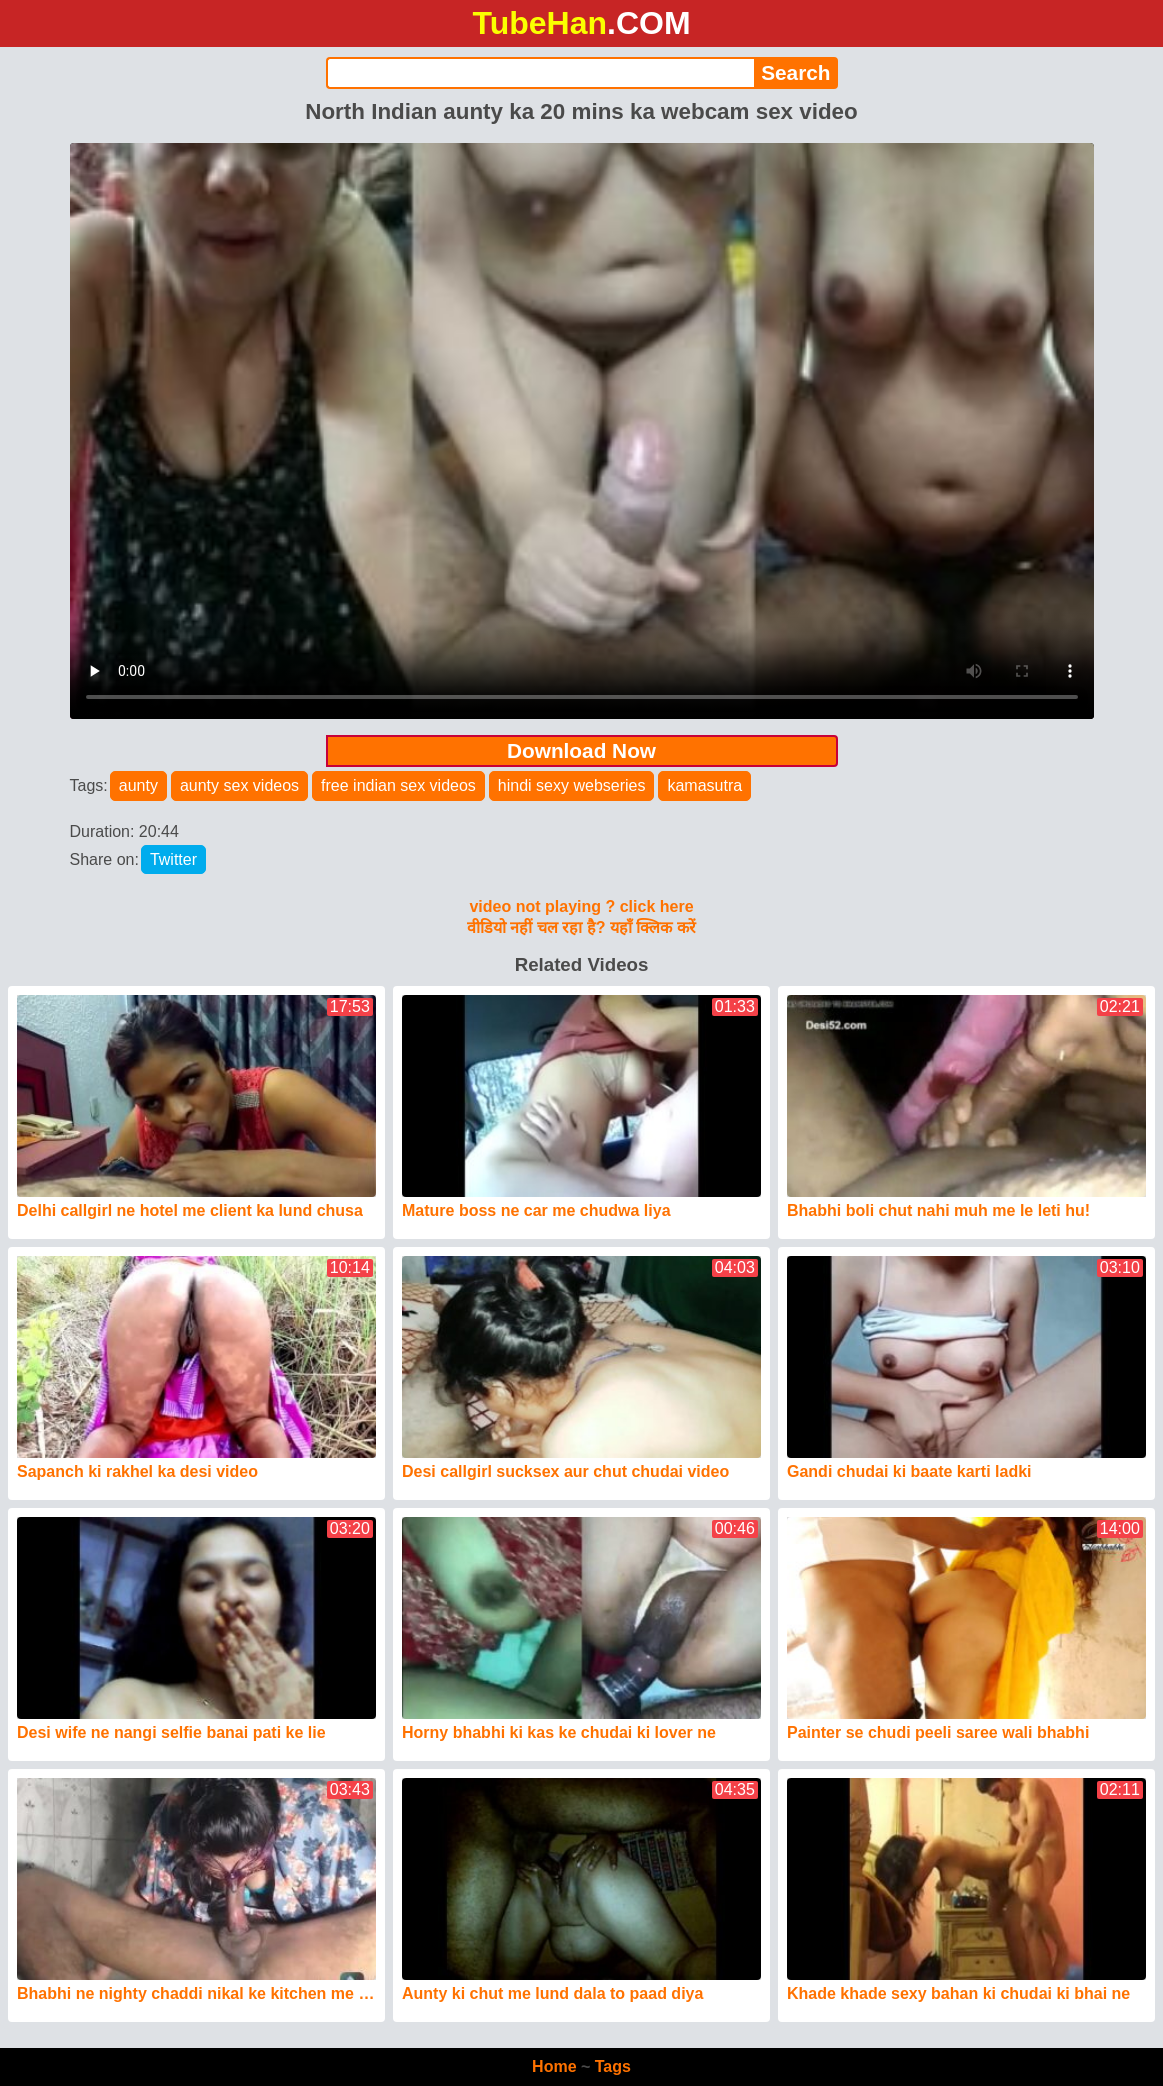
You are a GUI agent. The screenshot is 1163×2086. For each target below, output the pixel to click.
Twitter (173, 859)
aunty (138, 785)
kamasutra (704, 785)
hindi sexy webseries (572, 785)
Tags (613, 2066)
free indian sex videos (398, 785)
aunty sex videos (239, 785)
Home (554, 2066)
